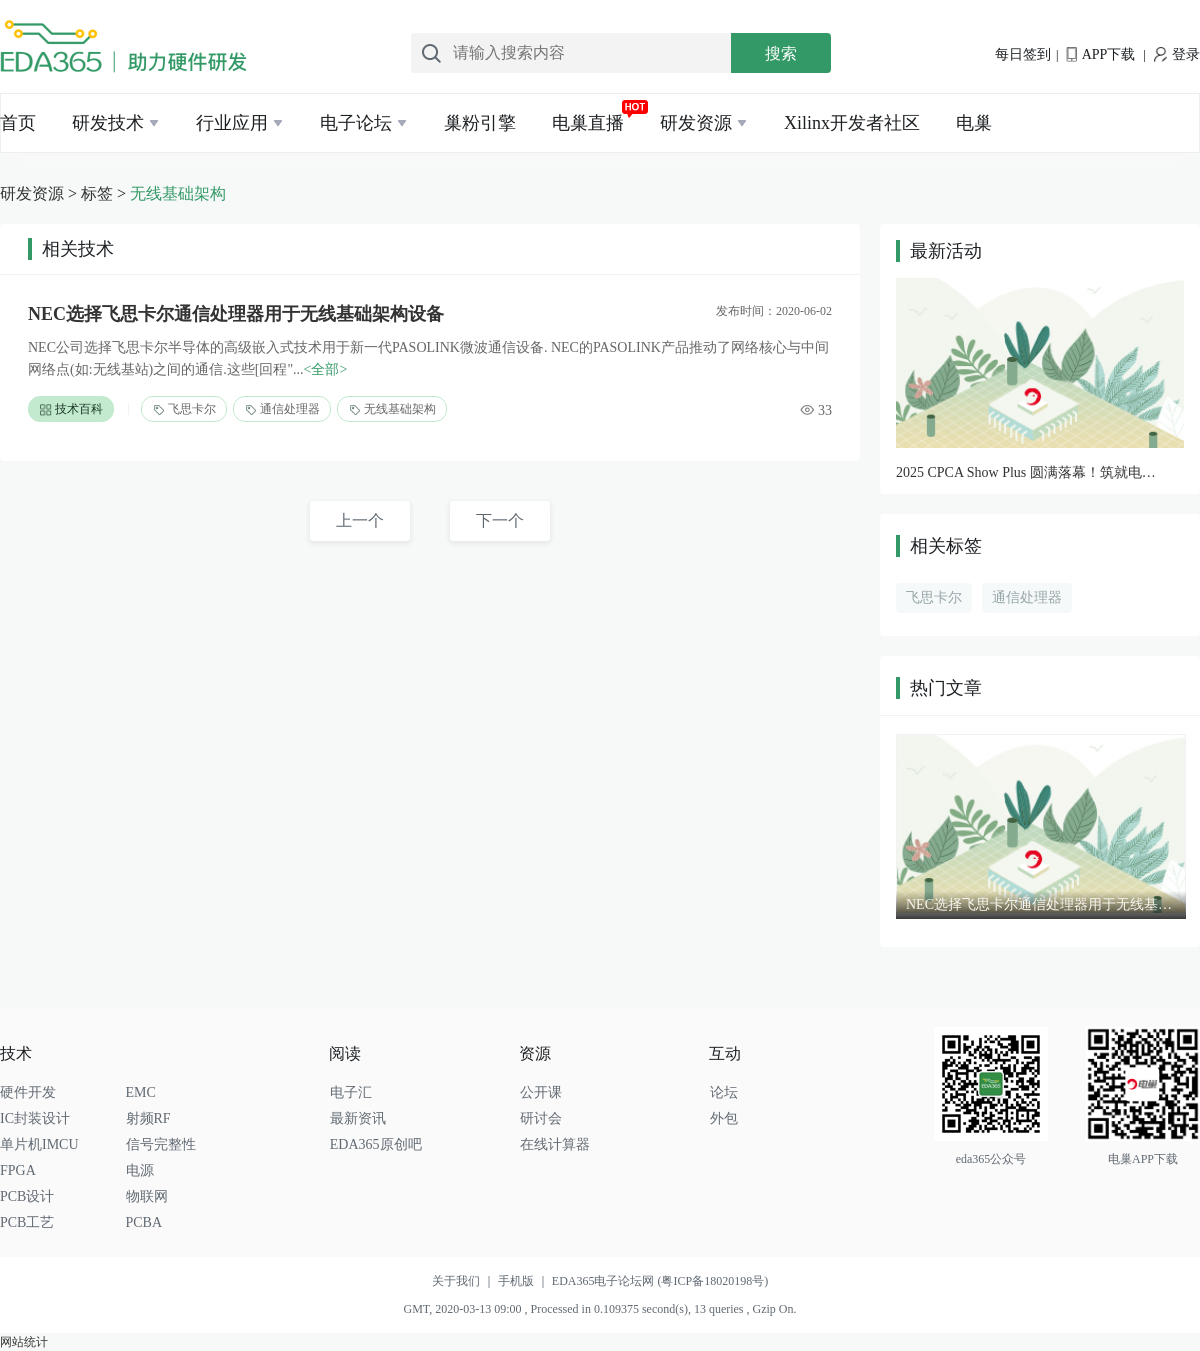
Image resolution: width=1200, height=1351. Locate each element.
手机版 (525, 1281)
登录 (1177, 54)
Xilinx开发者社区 (852, 123)
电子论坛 (356, 123)
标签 (97, 193)
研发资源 (696, 123)
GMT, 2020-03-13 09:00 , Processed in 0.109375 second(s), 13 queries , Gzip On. (599, 1309)
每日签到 (1023, 54)
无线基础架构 (178, 193)
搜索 (781, 53)
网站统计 (24, 1342)
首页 (18, 123)
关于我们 (465, 1281)
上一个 (360, 520)
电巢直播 (588, 123)
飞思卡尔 (184, 409)
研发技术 (108, 123)
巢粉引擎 (480, 123)
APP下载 (1100, 54)
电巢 (974, 123)
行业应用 (232, 123)
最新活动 (946, 251)
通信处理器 (282, 409)
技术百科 (71, 409)
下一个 (500, 520)
